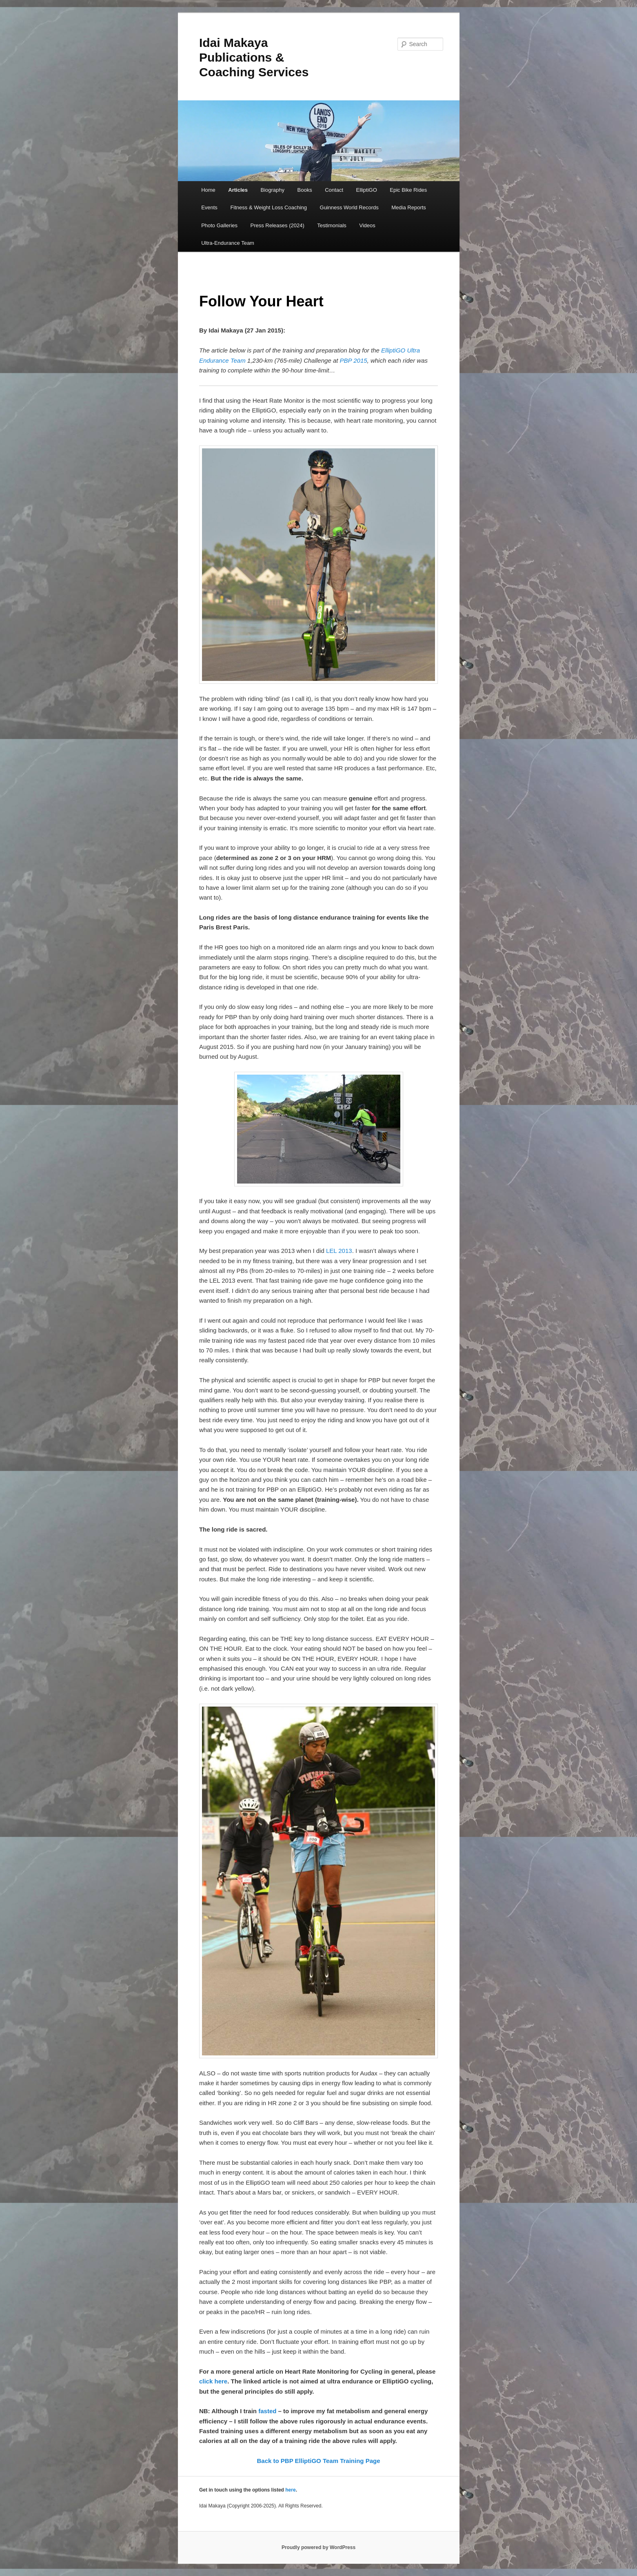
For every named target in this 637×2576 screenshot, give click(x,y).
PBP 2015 (353, 360)
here (290, 2490)
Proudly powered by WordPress (318, 2547)
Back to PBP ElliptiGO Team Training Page (318, 2460)
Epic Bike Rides (408, 190)
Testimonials (331, 225)
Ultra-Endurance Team (227, 243)
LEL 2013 (339, 1250)
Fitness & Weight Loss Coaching (268, 207)
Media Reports (408, 207)
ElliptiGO (366, 190)
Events (209, 207)
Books (304, 190)
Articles (238, 190)
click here (213, 2381)
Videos (367, 225)
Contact (334, 190)
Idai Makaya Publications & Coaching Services (254, 57)
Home (208, 190)
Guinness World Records (349, 207)
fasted (267, 2411)
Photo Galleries (219, 225)
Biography (273, 190)
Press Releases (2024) (277, 225)
